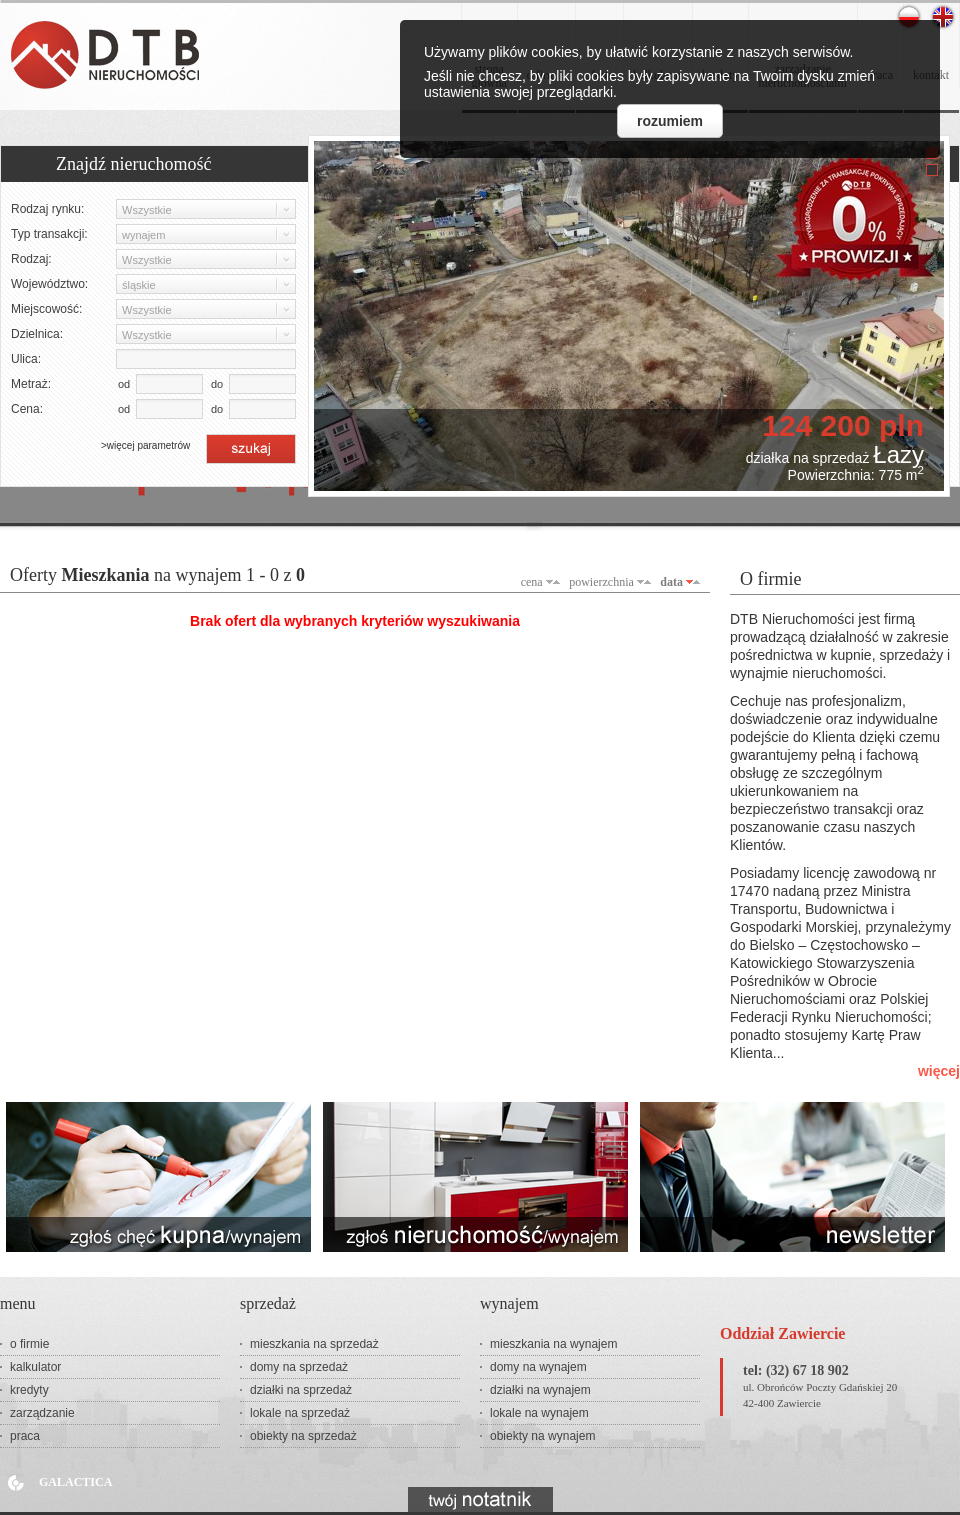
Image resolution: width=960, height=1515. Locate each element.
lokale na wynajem (539, 1413)
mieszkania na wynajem (553, 1344)
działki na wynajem (540, 1390)
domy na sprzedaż (299, 1367)
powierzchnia (601, 582)
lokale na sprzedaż (300, 1413)
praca (25, 1436)
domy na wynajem (538, 1367)
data (671, 582)
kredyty (29, 1390)
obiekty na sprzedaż (303, 1436)
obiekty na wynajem (542, 1436)
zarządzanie (42, 1413)
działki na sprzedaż (301, 1390)
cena (532, 582)
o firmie (29, 1344)
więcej (939, 1071)
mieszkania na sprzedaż (314, 1344)
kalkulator (35, 1367)
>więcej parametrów (145, 445)
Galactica (75, 1482)
